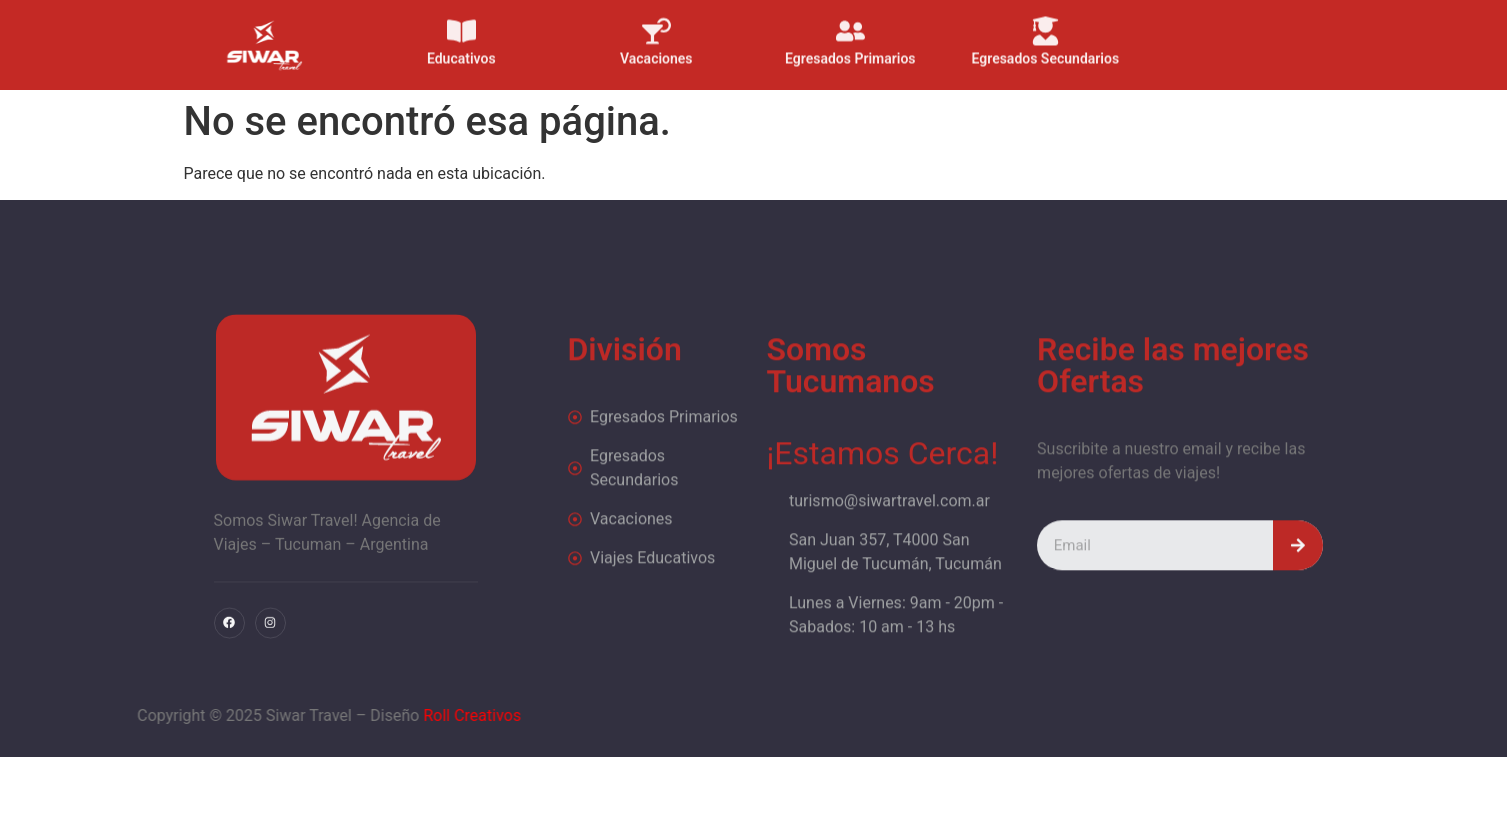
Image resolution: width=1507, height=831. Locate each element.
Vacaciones (656, 50)
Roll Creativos (377, 715)
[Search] (1298, 572)
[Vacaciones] (656, 22)
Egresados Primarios (851, 50)
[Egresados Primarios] (850, 22)
